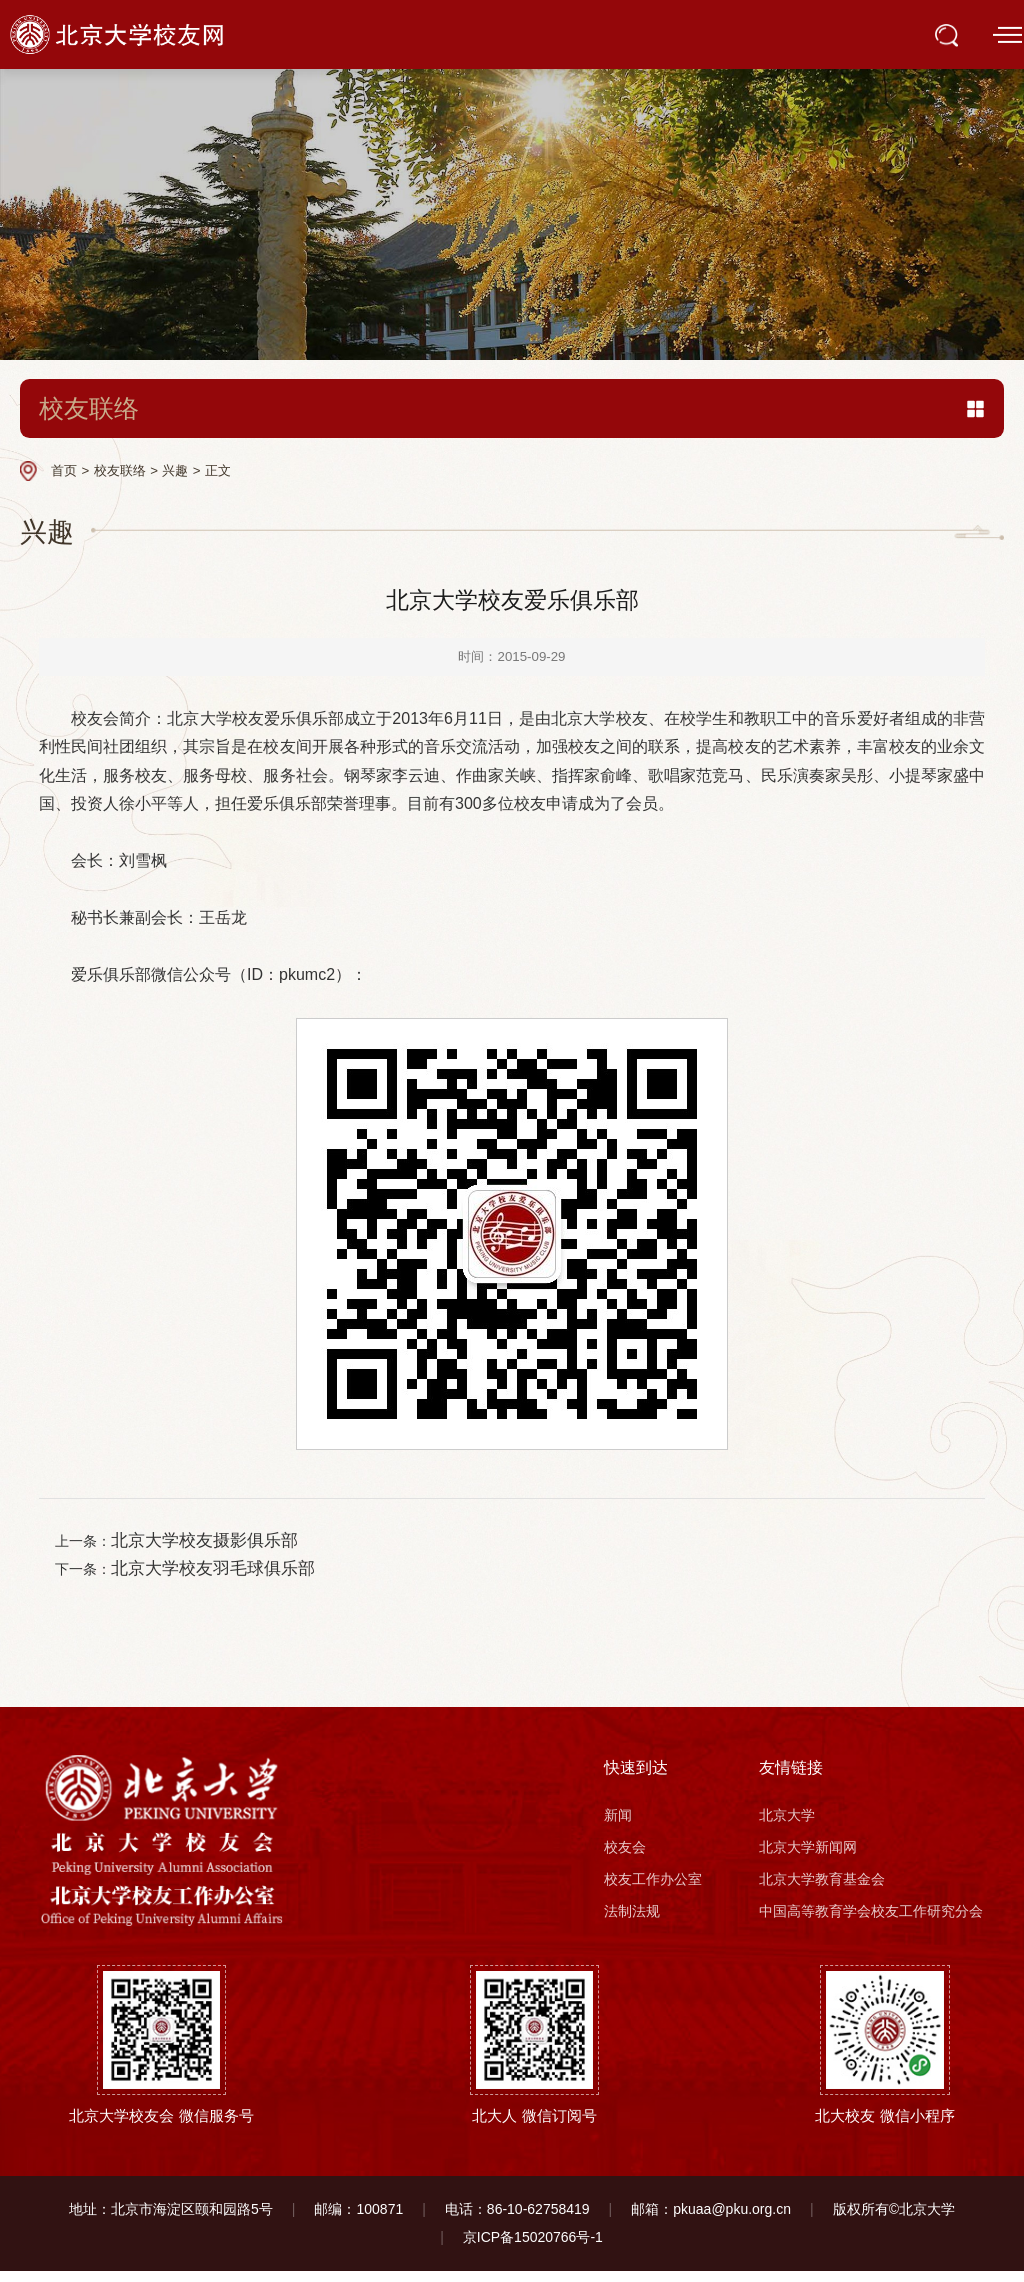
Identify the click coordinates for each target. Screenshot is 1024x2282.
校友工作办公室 (653, 1891)
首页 (64, 470)
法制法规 (632, 1922)
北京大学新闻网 (808, 1859)
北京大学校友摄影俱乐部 (219, 1543)
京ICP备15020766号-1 (533, 2249)
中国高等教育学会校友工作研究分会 (871, 1922)
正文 (218, 470)
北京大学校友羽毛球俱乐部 (228, 1577)
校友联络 (120, 470)
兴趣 (175, 470)
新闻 (618, 1827)
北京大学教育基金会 (822, 1891)
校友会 (625, 1859)
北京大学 (787, 1827)
